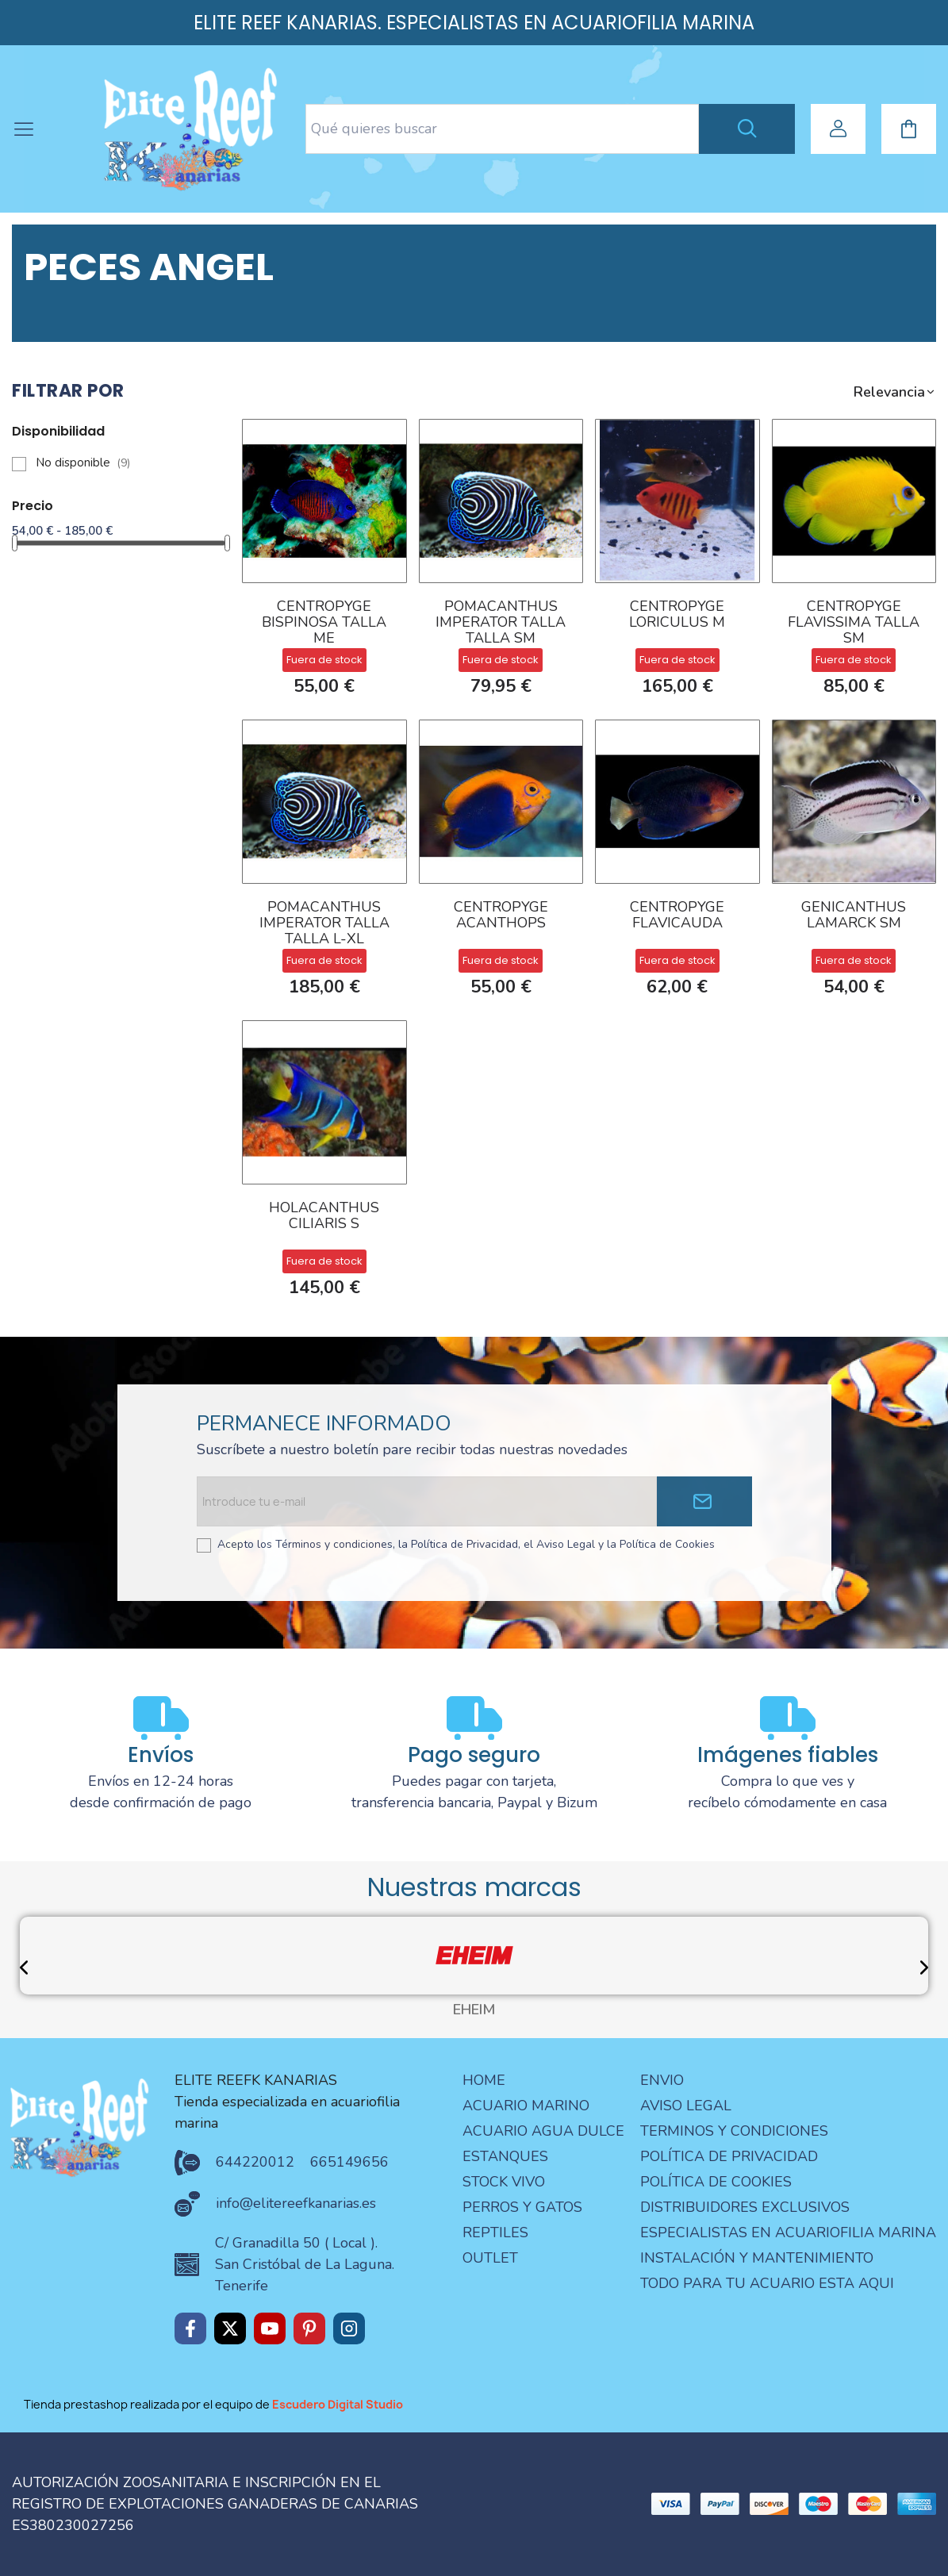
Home (483, 2080)
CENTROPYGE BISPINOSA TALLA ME (324, 623)
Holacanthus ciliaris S (324, 1216)
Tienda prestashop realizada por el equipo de (213, 2404)
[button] (895, 392)
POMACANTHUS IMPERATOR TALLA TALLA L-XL (324, 923)
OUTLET (490, 2257)
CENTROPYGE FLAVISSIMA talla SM (853, 623)
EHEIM (474, 2010)
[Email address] (426, 1501)
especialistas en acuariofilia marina (788, 2232)
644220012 (255, 2161)
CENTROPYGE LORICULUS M (677, 615)
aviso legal (685, 2105)
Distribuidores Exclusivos (745, 2207)
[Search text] (502, 129)
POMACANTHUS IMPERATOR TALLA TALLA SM (501, 623)
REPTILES (495, 2232)
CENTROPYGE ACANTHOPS (501, 916)
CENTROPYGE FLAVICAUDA (677, 916)
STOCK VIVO (503, 2181)
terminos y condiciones (734, 2130)
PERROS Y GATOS (522, 2207)
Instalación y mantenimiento (756, 2257)
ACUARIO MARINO (525, 2105)
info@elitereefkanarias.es (296, 2203)
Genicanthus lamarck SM (853, 916)
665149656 (349, 2161)
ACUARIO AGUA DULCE (543, 2130)
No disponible (83, 462)
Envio (662, 2080)
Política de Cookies (716, 2181)
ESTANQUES (505, 2156)
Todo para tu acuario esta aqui (767, 2283)
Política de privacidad (729, 2156)
